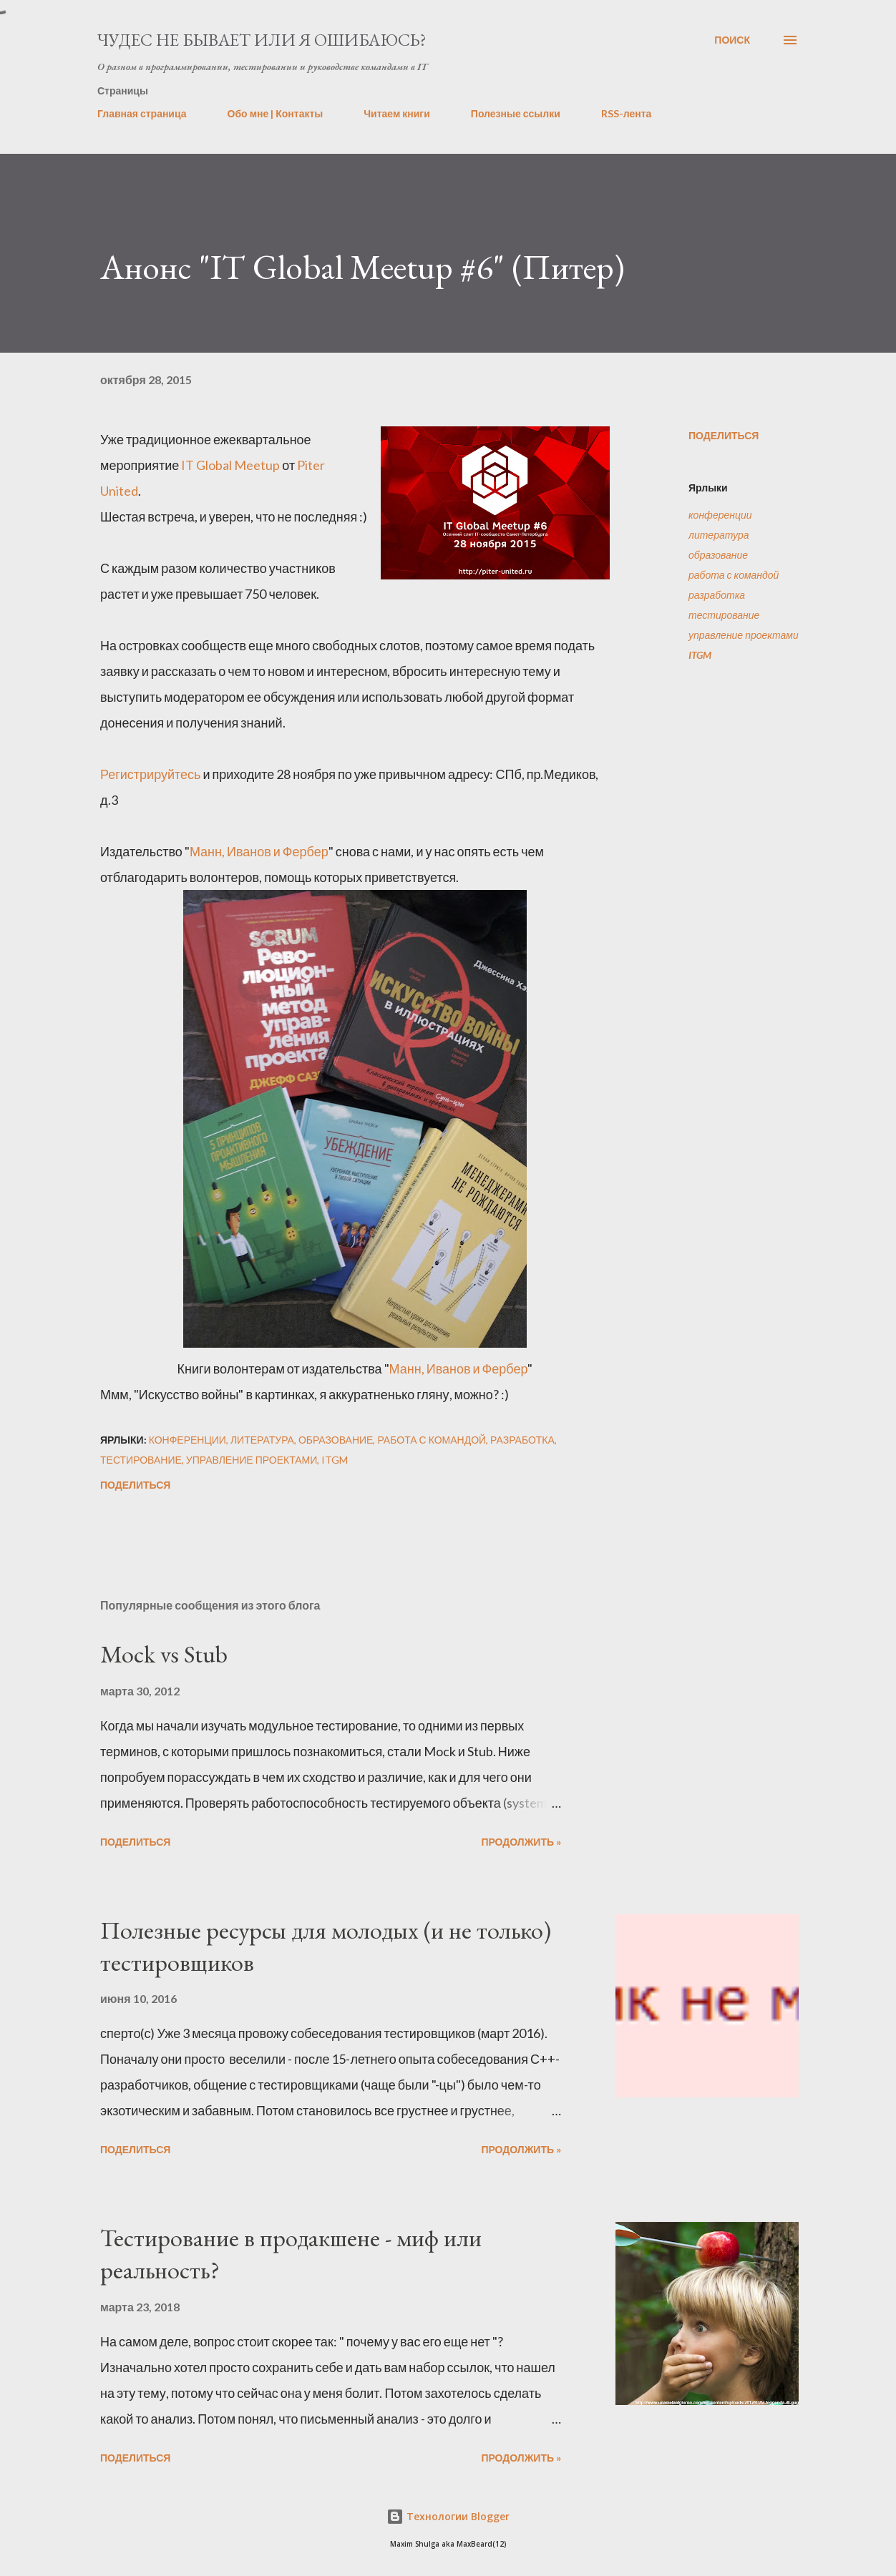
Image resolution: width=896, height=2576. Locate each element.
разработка (716, 595)
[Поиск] (732, 40)
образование (718, 555)
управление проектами (743, 635)
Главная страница (142, 113)
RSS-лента (626, 113)
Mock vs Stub (164, 1654)
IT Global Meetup (230, 465)
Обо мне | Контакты (275, 113)
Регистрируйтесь (150, 774)
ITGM (699, 655)
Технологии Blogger (448, 2516)
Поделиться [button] (723, 435)
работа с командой (733, 575)
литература (718, 535)
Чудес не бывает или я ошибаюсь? (262, 40)
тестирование (723, 615)
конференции (720, 515)
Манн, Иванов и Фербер (259, 851)
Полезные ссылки (515, 113)
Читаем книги (397, 113)
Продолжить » (521, 1842)
